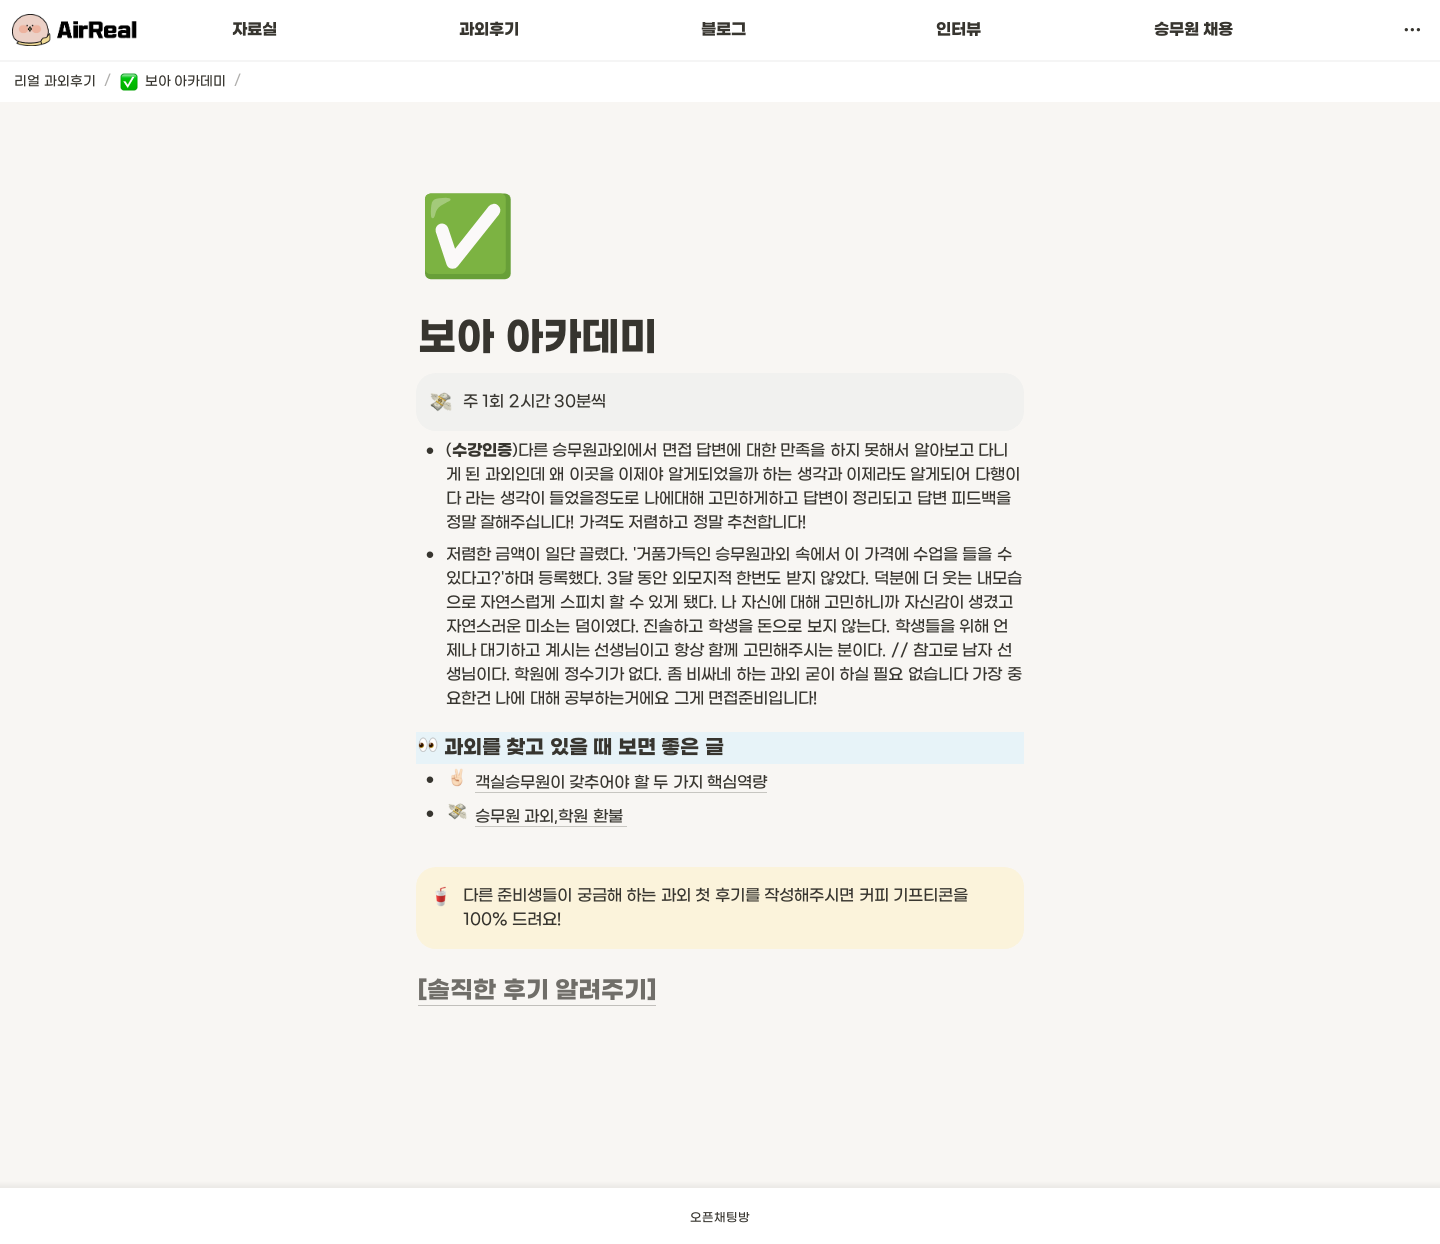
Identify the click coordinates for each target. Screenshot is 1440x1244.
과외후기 (489, 30)
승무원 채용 (1193, 30)
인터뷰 (958, 30)
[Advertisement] (720, 1135)
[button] (1412, 30)
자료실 (254, 30)
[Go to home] (74, 30)
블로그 (723, 30)
